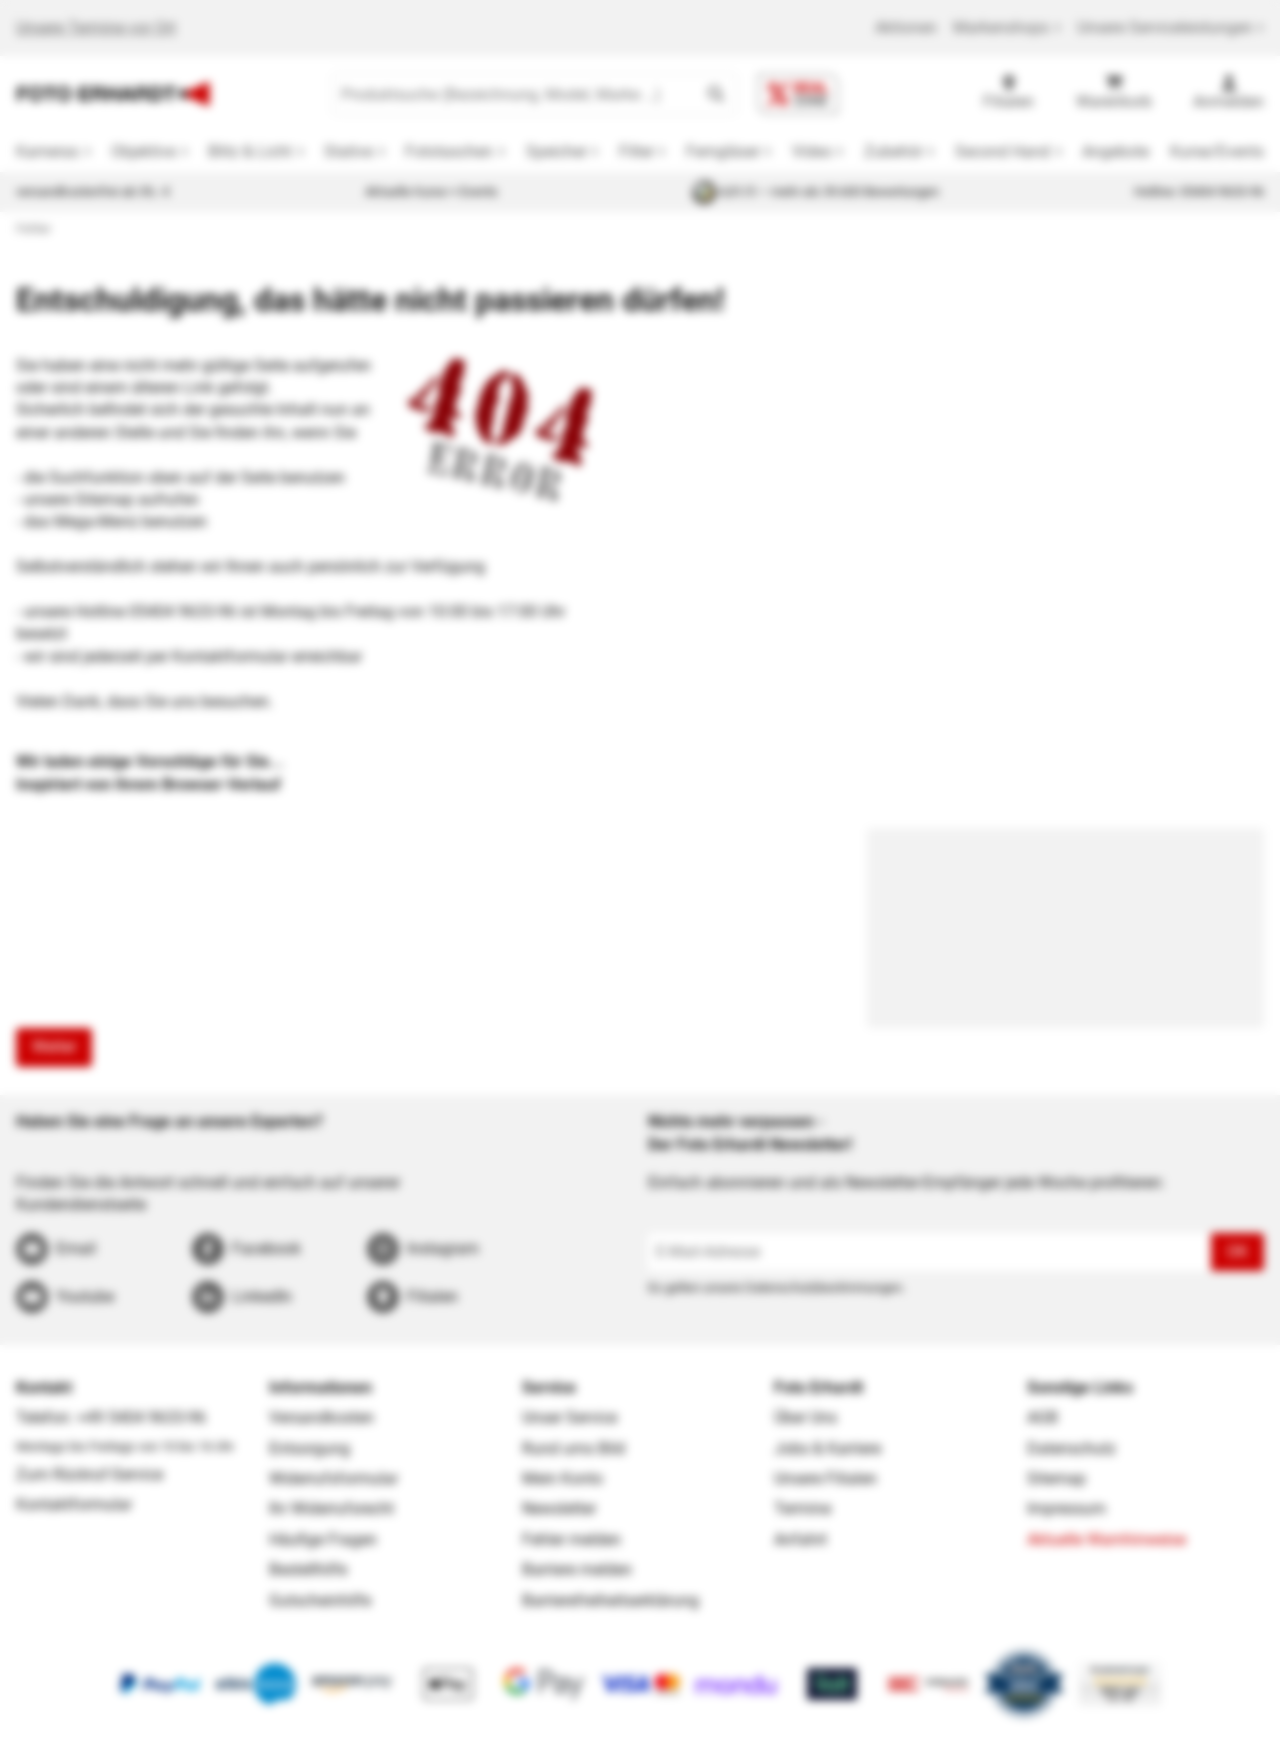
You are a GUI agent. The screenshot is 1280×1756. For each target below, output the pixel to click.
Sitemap (1056, 1478)
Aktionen (906, 27)
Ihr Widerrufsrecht (331, 1508)
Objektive (143, 151)
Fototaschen (449, 151)
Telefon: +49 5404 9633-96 (111, 1417)
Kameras (47, 151)
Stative (348, 151)
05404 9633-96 (182, 611)
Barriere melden (577, 1569)
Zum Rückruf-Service (89, 1474)
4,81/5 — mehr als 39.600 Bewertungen (815, 192)
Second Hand (1002, 151)
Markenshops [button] (1006, 27)
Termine (802, 1508)
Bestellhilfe (308, 1569)
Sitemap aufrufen (137, 499)
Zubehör (893, 151)
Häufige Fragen (323, 1539)
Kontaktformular (230, 656)
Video (812, 151)
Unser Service (569, 1417)
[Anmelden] (1228, 94)
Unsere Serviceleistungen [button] (1170, 27)
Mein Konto (562, 1478)
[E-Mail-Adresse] (929, 1252)
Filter (636, 151)
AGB (1042, 1417)
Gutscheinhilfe (320, 1600)
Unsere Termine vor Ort (96, 27)
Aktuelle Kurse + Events (431, 191)
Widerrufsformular (333, 1478)
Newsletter (559, 1508)
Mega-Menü (96, 521)
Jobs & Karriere (827, 1448)
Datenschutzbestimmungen (823, 1287)
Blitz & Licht (250, 151)
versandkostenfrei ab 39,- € (93, 191)
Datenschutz (1071, 1448)
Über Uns (805, 1417)
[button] (716, 94)
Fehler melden (571, 1539)
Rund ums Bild (573, 1448)
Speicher (556, 151)
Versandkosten (321, 1417)
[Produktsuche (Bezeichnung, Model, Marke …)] (514, 94)
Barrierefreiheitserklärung (610, 1600)
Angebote (1115, 151)
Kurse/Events (1217, 151)
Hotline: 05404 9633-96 (1199, 191)
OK (1237, 1251)
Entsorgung (309, 1448)
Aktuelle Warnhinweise (1106, 1539)
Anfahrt (800, 1539)
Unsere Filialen (825, 1478)
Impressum (1066, 1508)
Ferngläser (723, 151)
